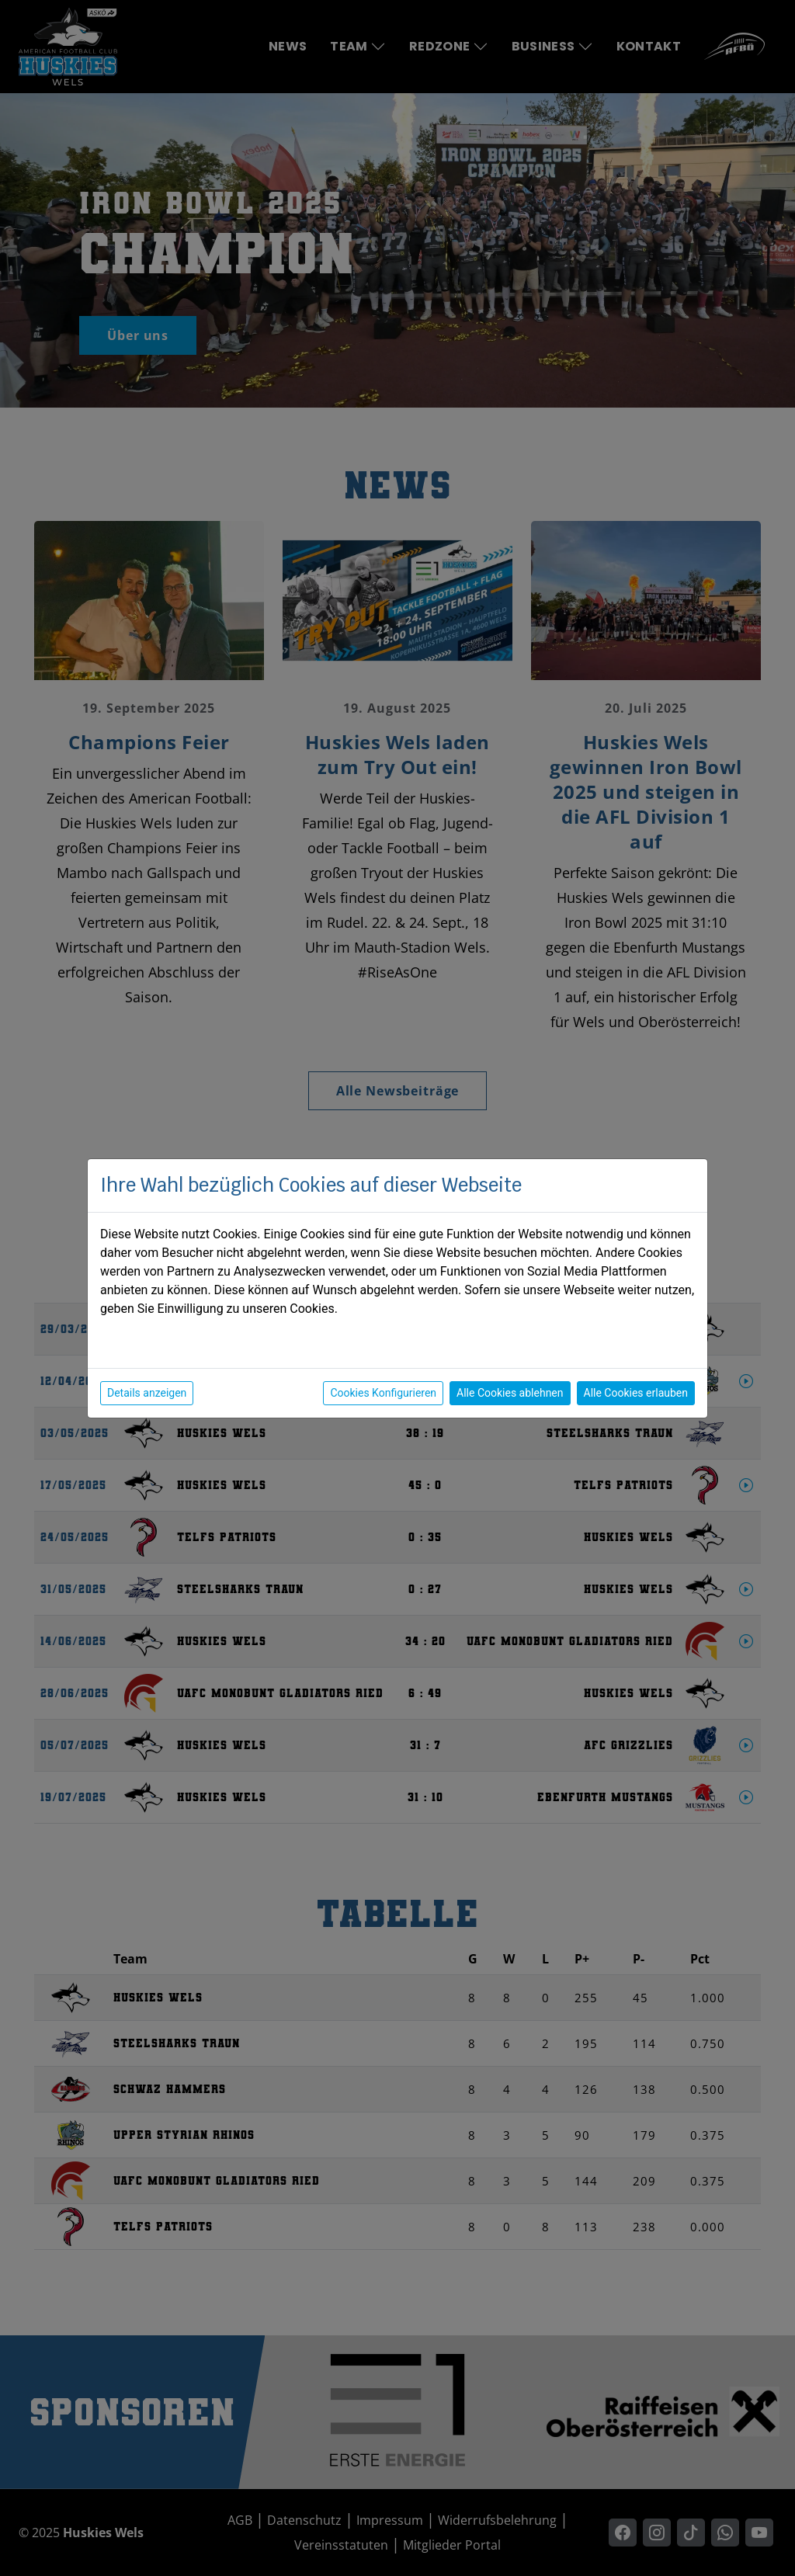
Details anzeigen (146, 1393)
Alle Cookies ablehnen (510, 1393)
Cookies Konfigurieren (383, 1393)
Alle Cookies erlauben (636, 1393)
